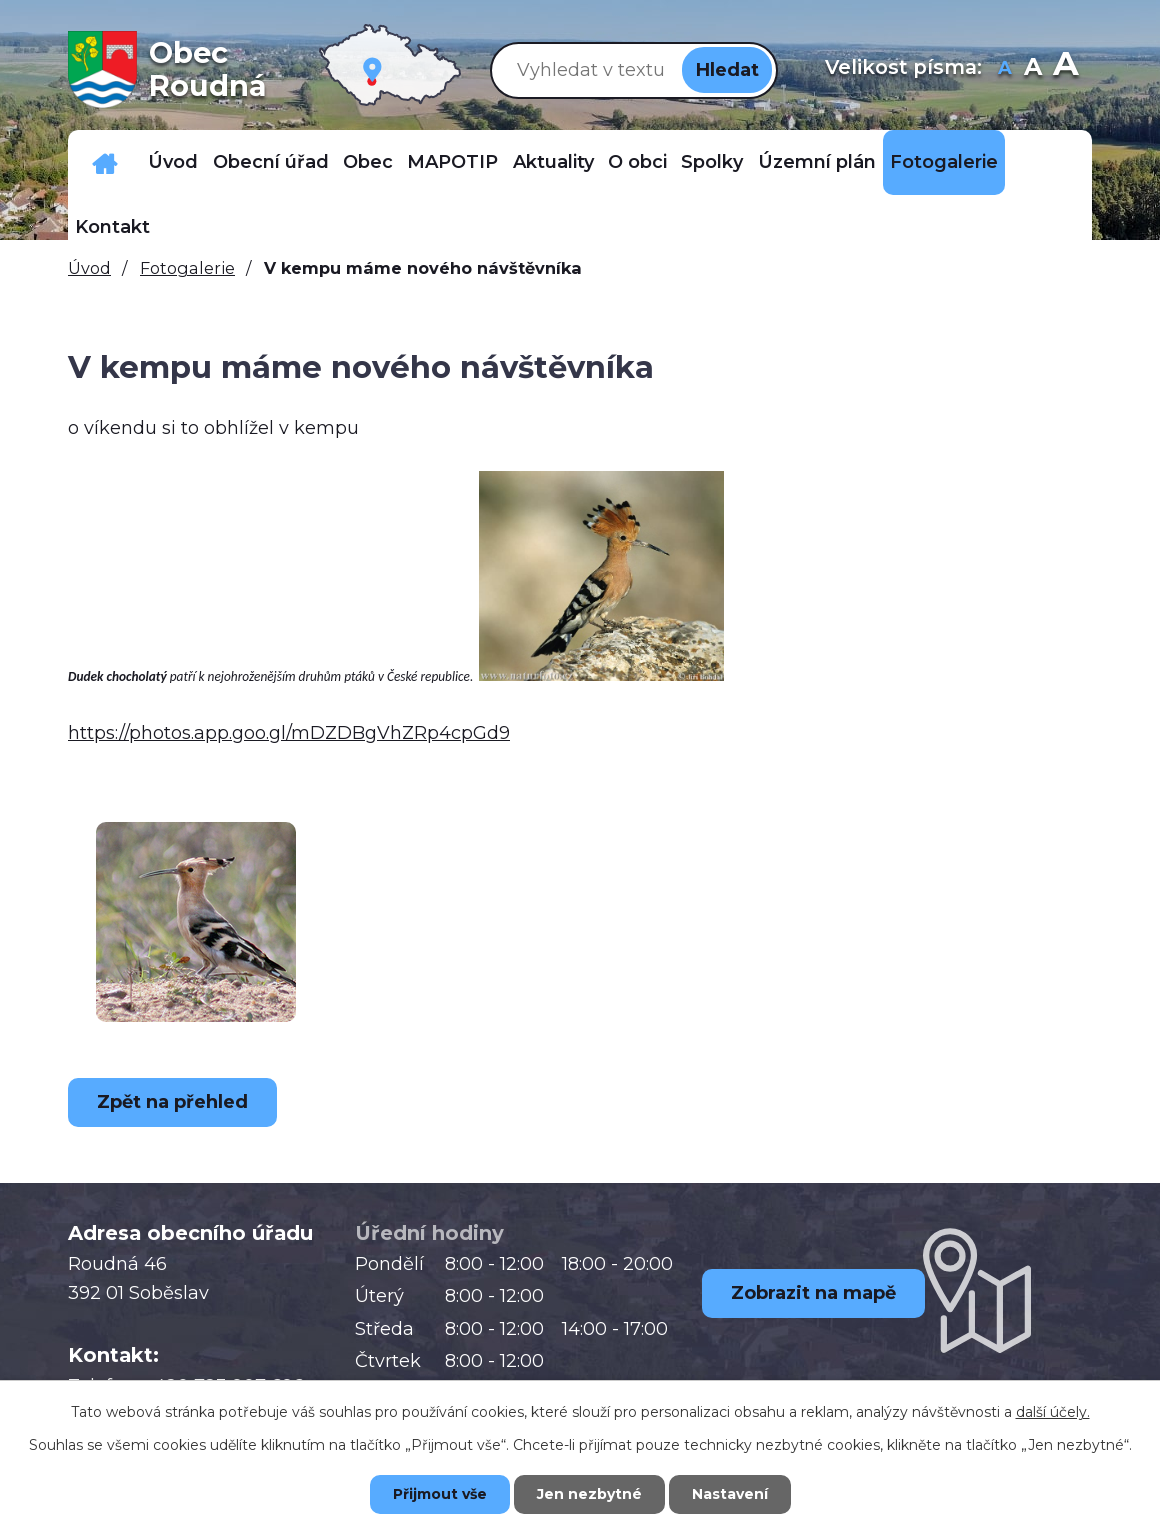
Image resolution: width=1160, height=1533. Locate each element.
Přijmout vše (440, 1494)
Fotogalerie (944, 162)
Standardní (1033, 69)
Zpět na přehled (172, 1102)
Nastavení (730, 1494)
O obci (637, 162)
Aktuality (553, 162)
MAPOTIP (452, 162)
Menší (1005, 69)
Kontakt (112, 227)
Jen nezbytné (589, 1494)
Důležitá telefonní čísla (104, 162)
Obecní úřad (271, 162)
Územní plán (817, 162)
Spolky (712, 162)
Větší (1065, 69)
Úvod (173, 162)
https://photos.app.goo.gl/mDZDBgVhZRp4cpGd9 (289, 733)
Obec (368, 162)
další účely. (1053, 1412)
